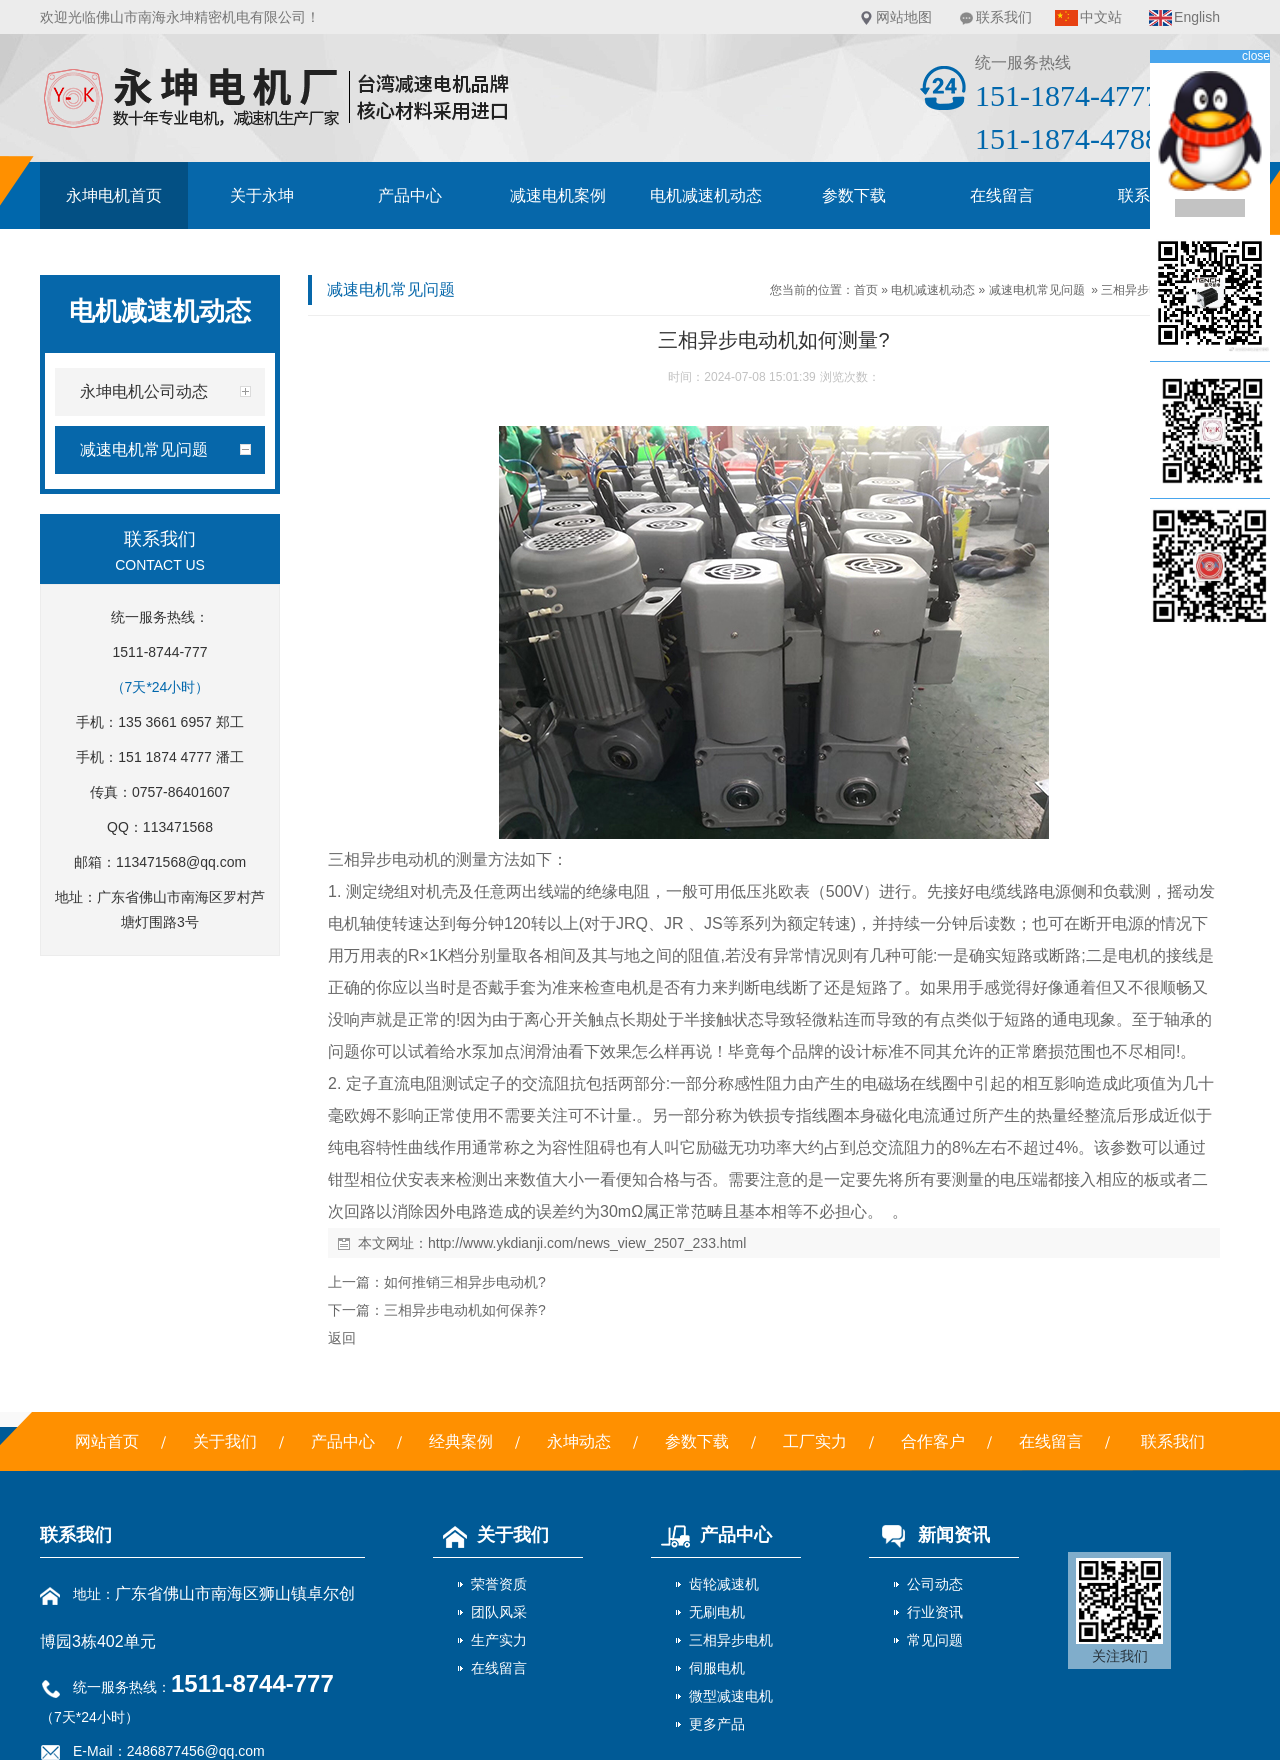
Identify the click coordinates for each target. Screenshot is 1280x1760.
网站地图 (904, 17)
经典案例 (461, 1441)
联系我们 (1004, 17)
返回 (342, 1338)
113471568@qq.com (181, 862)
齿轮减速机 (724, 1584)
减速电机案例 (558, 195)
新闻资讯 (929, 1535)
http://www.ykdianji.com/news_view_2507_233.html (587, 1243)
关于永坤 (262, 195)
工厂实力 (815, 1441)
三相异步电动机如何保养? (465, 1310)
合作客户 (933, 1441)
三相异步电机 (731, 1640)
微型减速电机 (731, 1696)
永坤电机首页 (114, 195)
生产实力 (499, 1640)
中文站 (1101, 17)
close (1256, 56)
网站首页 (107, 1441)
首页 (866, 290)
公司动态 (935, 1584)
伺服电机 (717, 1668)
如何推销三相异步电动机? (465, 1282)
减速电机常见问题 (1037, 290)
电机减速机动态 (706, 195)
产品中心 (410, 195)
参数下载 (854, 195)
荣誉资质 (499, 1584)
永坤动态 (579, 1441)
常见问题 (935, 1640)
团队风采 (499, 1612)
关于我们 (225, 1441)
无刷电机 (717, 1612)
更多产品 (717, 1724)
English (1197, 17)
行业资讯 (935, 1612)
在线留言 (1002, 195)
